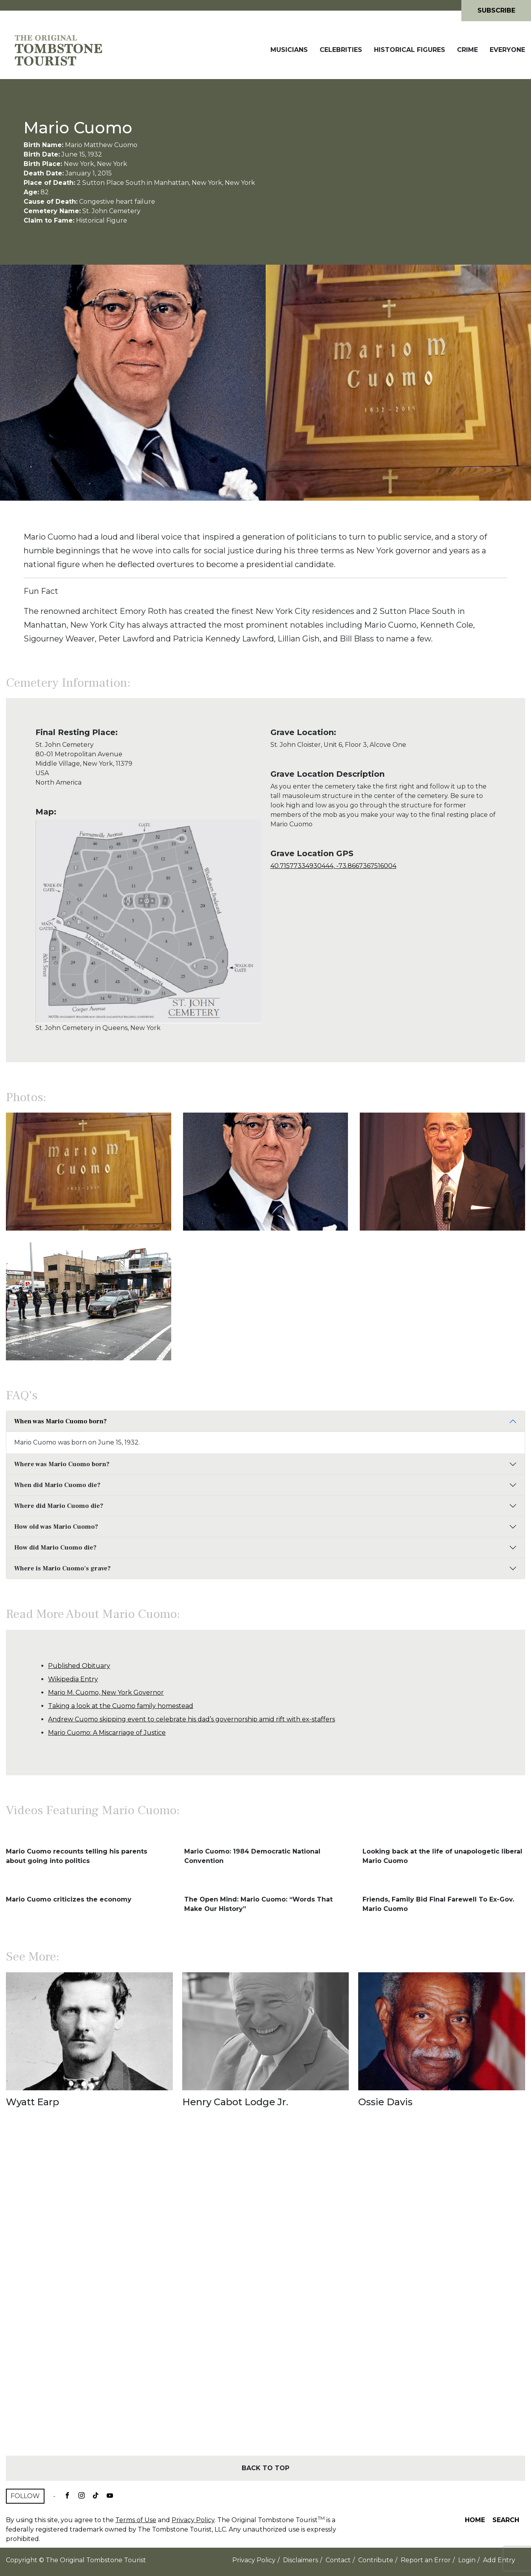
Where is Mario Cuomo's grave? (62, 1568)
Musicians (289, 49)
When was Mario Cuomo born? (60, 1421)
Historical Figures (409, 49)
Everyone (507, 49)
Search (505, 2520)
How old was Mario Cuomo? (56, 1527)
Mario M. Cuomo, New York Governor (106, 1692)
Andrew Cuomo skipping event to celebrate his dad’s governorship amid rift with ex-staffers (191, 1719)
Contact (338, 2560)
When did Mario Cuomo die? (57, 1485)
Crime (467, 49)
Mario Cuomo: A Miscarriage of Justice (107, 1732)
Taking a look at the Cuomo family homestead (120, 1706)
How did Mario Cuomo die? (55, 1547)
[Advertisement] (265, 2295)
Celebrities (341, 49)
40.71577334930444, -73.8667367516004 (333, 866)
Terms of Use (135, 2520)
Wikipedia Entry (73, 1679)
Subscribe (496, 10)
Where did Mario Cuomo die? (58, 1506)
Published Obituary (79, 1665)
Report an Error (426, 2560)
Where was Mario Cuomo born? (61, 1464)
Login (466, 2560)
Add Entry (499, 2560)
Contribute (375, 2560)
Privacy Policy (193, 2520)
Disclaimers (300, 2560)
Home (475, 2520)
